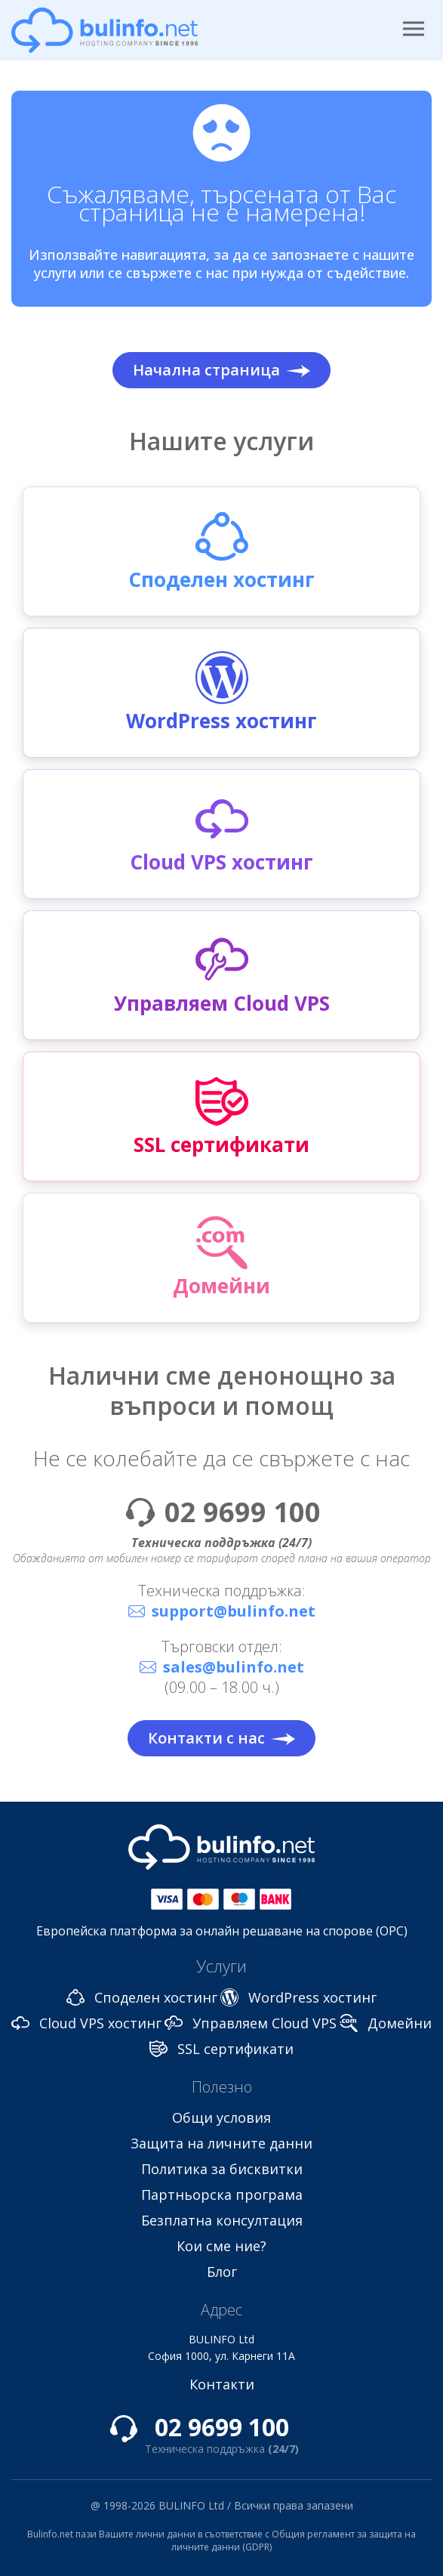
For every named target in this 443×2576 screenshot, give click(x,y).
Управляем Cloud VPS (264, 2023)
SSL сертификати (235, 2049)
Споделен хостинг (155, 1997)
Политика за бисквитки (222, 2169)
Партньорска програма (222, 2194)
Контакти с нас (221, 1738)
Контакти (221, 2384)
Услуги (221, 1965)
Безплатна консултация (222, 2220)
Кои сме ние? (221, 2246)
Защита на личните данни (221, 2143)
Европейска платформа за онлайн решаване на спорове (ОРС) (222, 1931)
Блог (222, 2271)
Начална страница (221, 370)
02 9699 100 (243, 1511)
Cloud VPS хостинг (100, 2023)
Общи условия (221, 2117)
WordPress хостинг (312, 1997)
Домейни (400, 2023)
